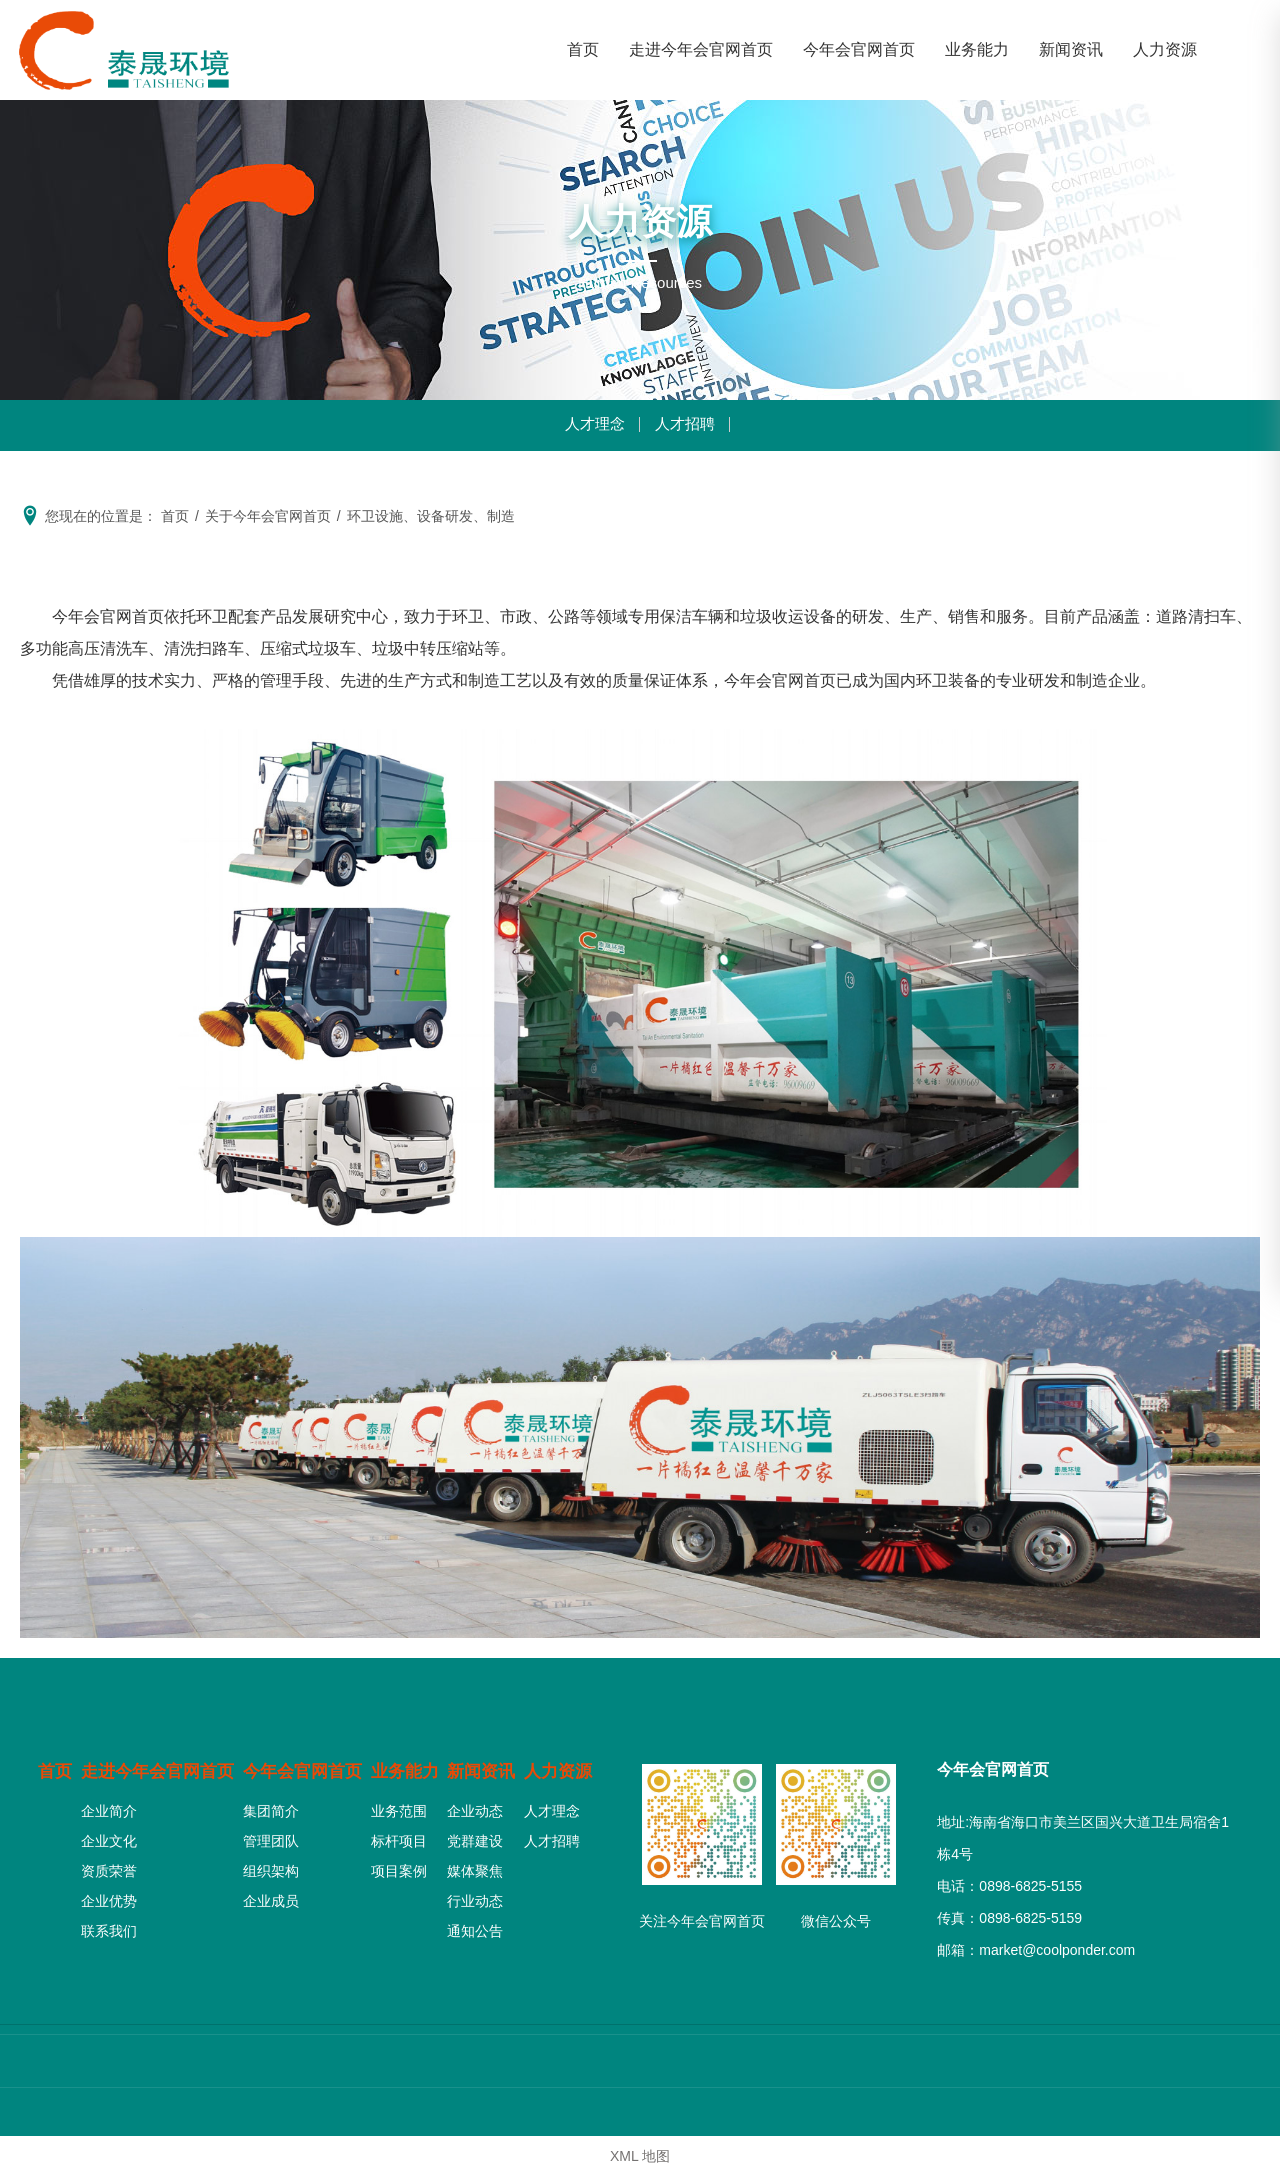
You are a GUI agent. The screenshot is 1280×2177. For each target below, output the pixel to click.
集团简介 (272, 1805)
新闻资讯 (485, 1766)
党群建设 (477, 1835)
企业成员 (272, 1895)
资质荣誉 (106, 1865)
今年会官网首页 (307, 1766)
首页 (56, 1766)
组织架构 (272, 1865)
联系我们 (106, 1925)
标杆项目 (402, 1835)
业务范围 (402, 1805)
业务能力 (410, 1766)
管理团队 (272, 1835)
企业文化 (106, 1835)
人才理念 (593, 425)
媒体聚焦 (477, 1865)
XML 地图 (640, 2156)
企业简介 (106, 1805)
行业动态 (477, 1895)
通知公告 (477, 1925)
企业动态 (477, 1805)
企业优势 (106, 1895)
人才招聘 (687, 425)
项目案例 (402, 1865)
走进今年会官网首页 (159, 1766)
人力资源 (561, 1766)
